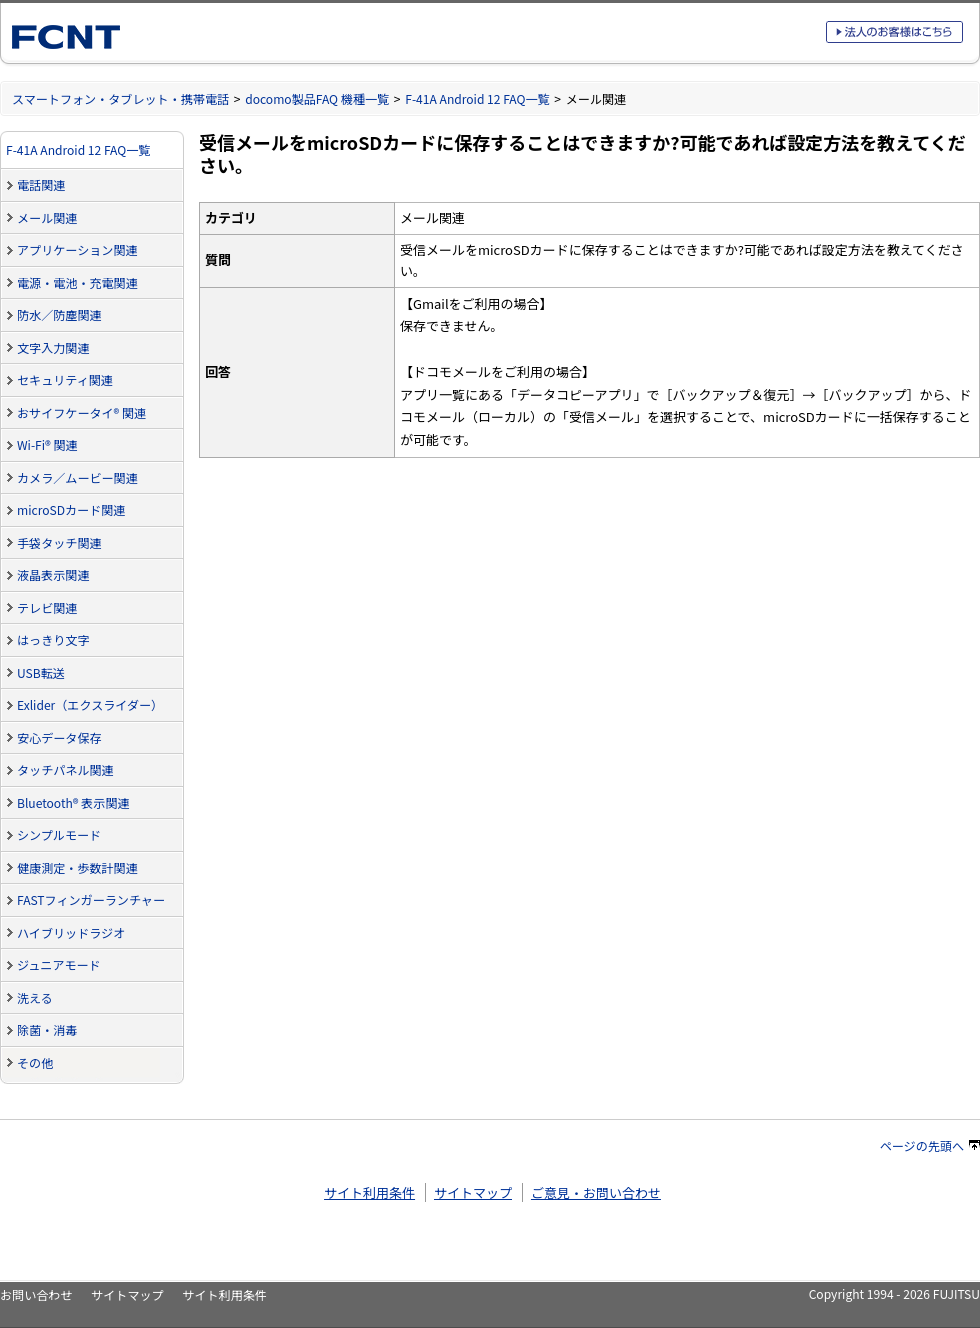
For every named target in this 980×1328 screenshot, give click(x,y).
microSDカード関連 (71, 509)
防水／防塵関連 (59, 314)
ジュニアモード (59, 964)
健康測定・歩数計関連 (77, 867)
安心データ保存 (59, 737)
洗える (35, 997)
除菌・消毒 (47, 1029)
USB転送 (41, 672)
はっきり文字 (53, 639)
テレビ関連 (47, 607)
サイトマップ (473, 1192)
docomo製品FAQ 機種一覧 (317, 98)
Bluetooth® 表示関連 (73, 802)
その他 (35, 1062)
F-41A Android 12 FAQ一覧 (477, 98)
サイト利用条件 (369, 1192)
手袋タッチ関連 (59, 542)
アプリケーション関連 (77, 249)
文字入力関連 (53, 347)
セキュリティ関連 (65, 379)
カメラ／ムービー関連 (77, 477)
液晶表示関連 (53, 574)
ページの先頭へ (930, 1145)
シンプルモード (59, 834)
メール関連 (47, 217)
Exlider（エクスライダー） (90, 704)
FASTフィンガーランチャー (91, 899)
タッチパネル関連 (65, 769)
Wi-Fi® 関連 (47, 444)
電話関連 (41, 184)
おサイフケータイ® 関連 (81, 412)
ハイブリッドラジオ (71, 932)
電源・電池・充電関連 (77, 282)
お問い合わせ (36, 1294)
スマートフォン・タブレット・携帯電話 (120, 98)
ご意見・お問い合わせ (596, 1192)
